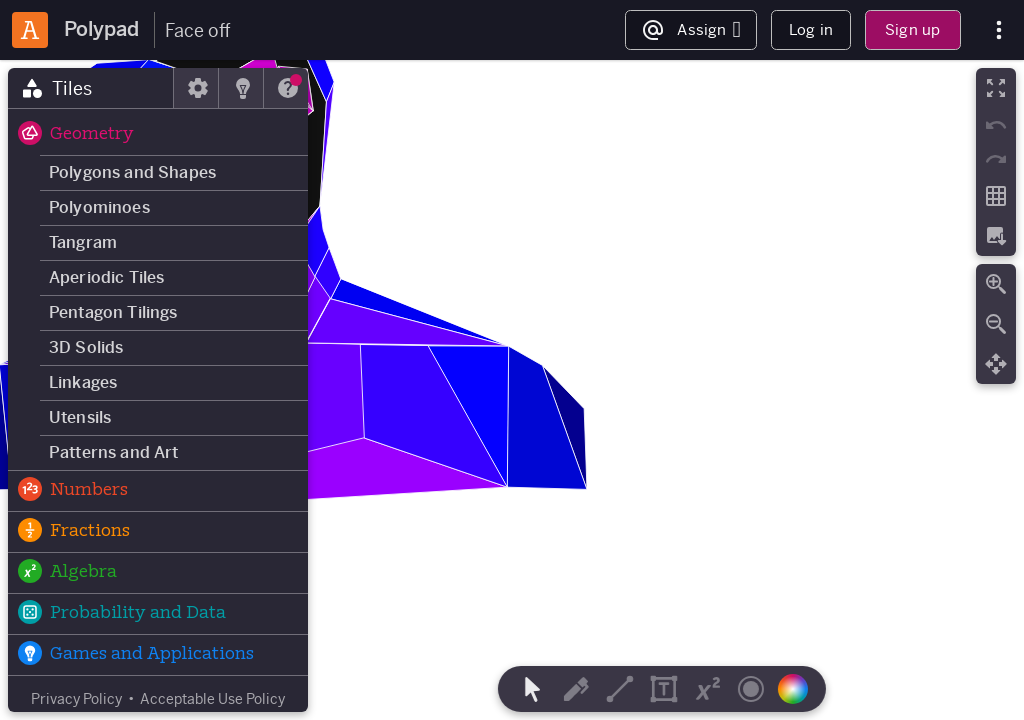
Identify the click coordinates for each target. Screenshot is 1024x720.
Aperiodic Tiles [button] (106, 277)
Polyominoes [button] (99, 207)
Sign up (912, 29)
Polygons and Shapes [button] (132, 172)
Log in (811, 29)
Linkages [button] (83, 382)
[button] (158, 135)
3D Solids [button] (86, 347)
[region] (512, 390)
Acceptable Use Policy (212, 699)
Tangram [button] (83, 242)
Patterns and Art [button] (114, 452)
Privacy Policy (76, 699)
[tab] (91, 88)
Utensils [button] (80, 417)
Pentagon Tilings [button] (113, 312)
